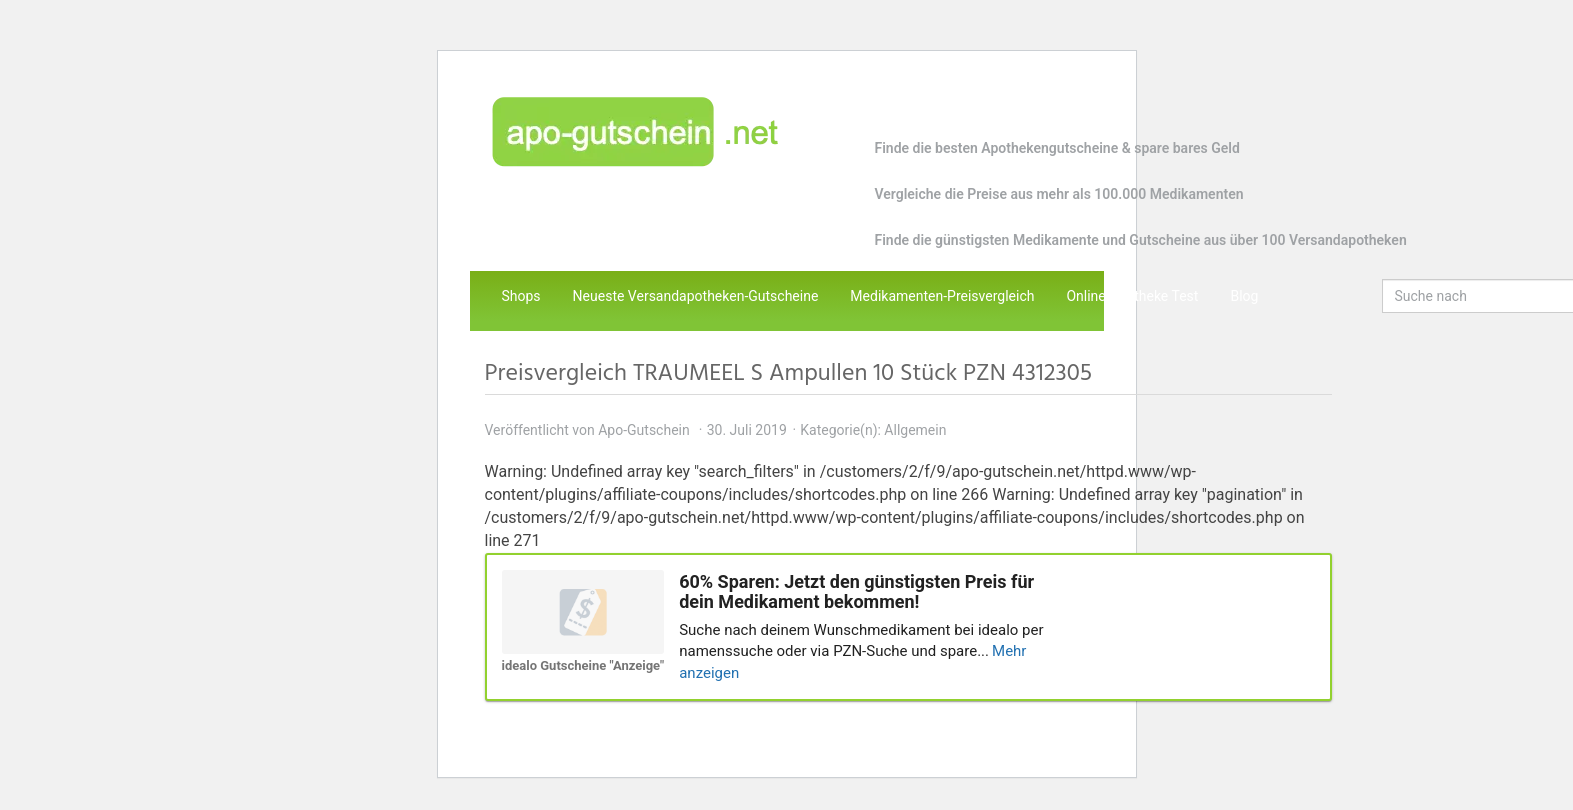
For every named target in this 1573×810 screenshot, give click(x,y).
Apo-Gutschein (644, 430)
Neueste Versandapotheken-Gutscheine (696, 296)
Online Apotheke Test (1132, 296)
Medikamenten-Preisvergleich (942, 296)
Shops (521, 296)
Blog (1244, 296)
